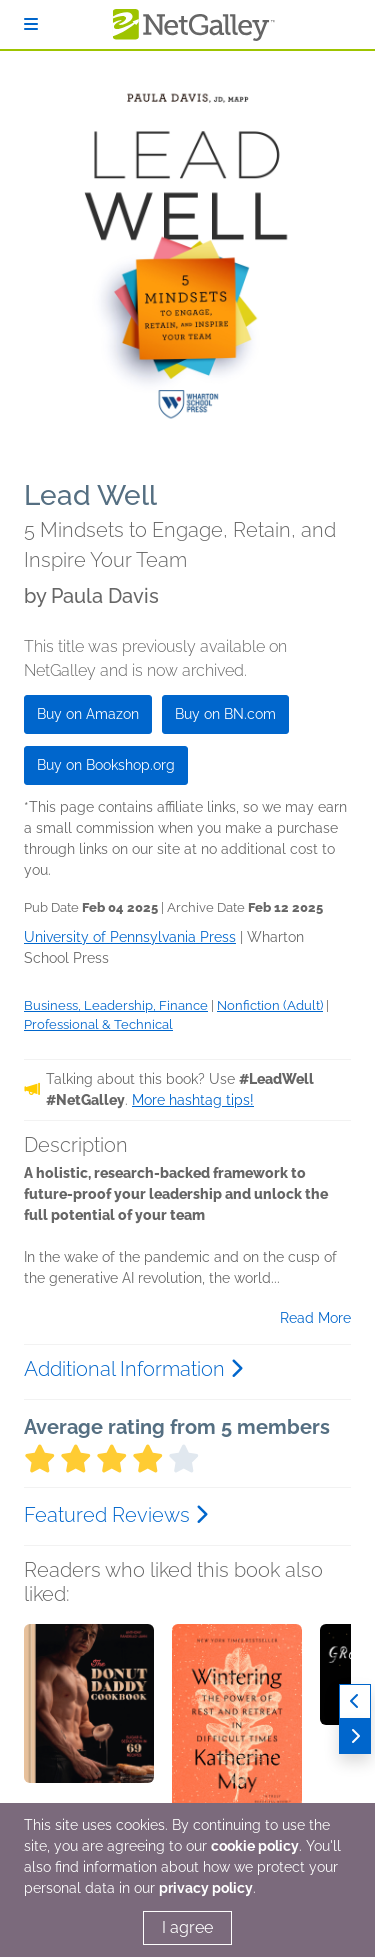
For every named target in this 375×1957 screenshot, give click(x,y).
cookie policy (255, 1846)
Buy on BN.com (225, 714)
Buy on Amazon (88, 714)
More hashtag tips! (193, 1100)
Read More (315, 1318)
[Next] (355, 1736)
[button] (89, 1729)
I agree (187, 1927)
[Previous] (355, 1701)
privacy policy (206, 1888)
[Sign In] (31, 24)
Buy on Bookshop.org (106, 765)
